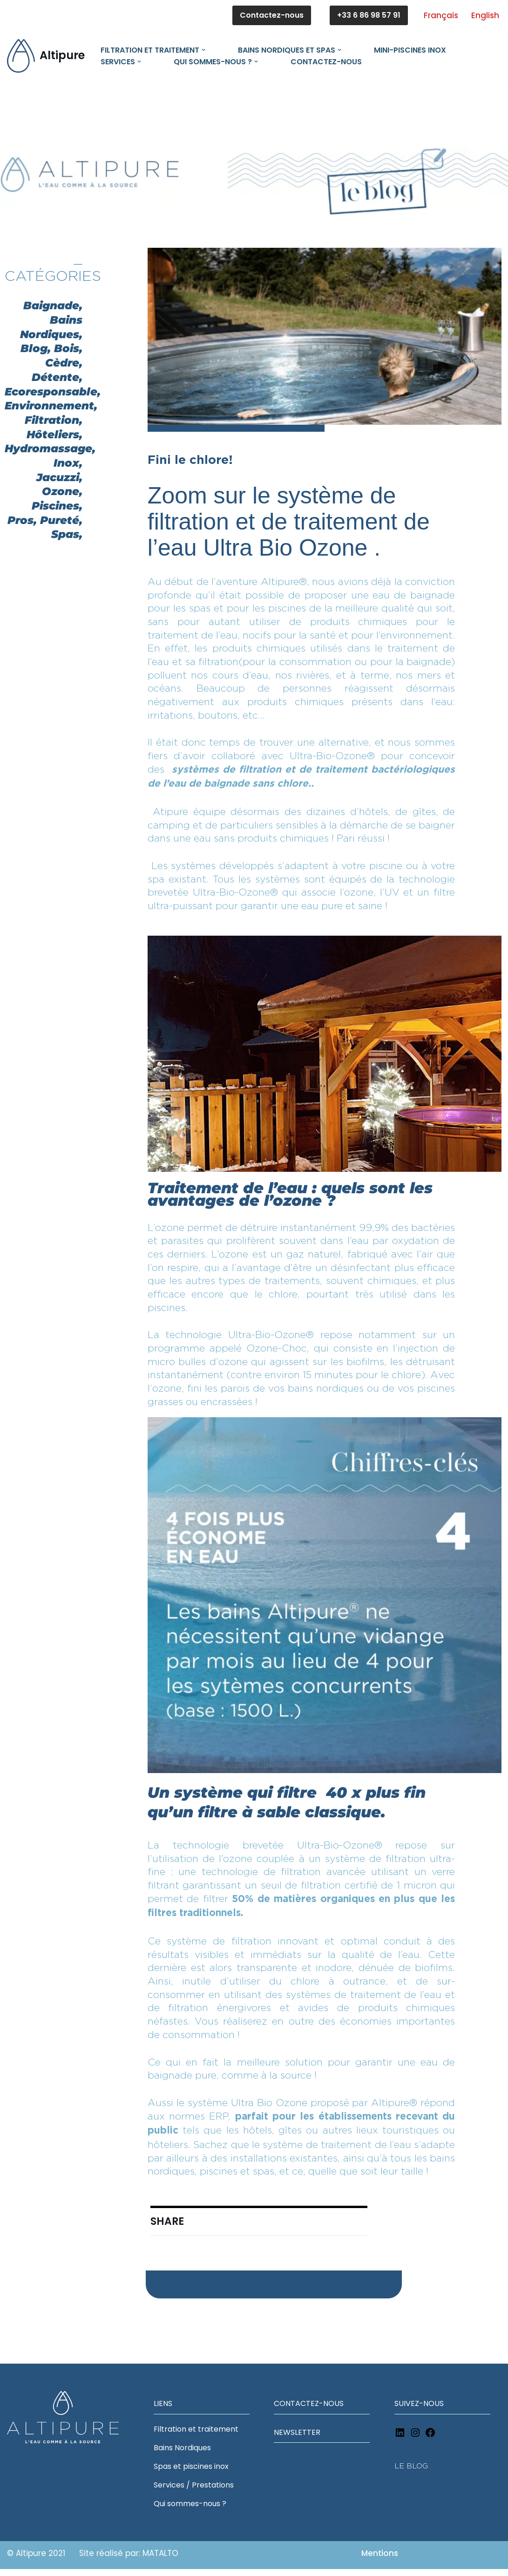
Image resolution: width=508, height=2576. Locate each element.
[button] (203, 50)
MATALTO (159, 2560)
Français (441, 15)
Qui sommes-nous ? (190, 2510)
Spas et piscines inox (191, 2473)
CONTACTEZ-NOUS (309, 2410)
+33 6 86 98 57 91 (368, 15)
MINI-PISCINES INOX (410, 50)
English (485, 15)
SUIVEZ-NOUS (419, 2410)
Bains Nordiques (182, 2454)
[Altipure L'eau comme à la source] (46, 56)
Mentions (379, 2560)
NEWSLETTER (297, 2439)
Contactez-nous (272, 15)
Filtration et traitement (196, 2436)
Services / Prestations (194, 2492)
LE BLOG (411, 2473)
